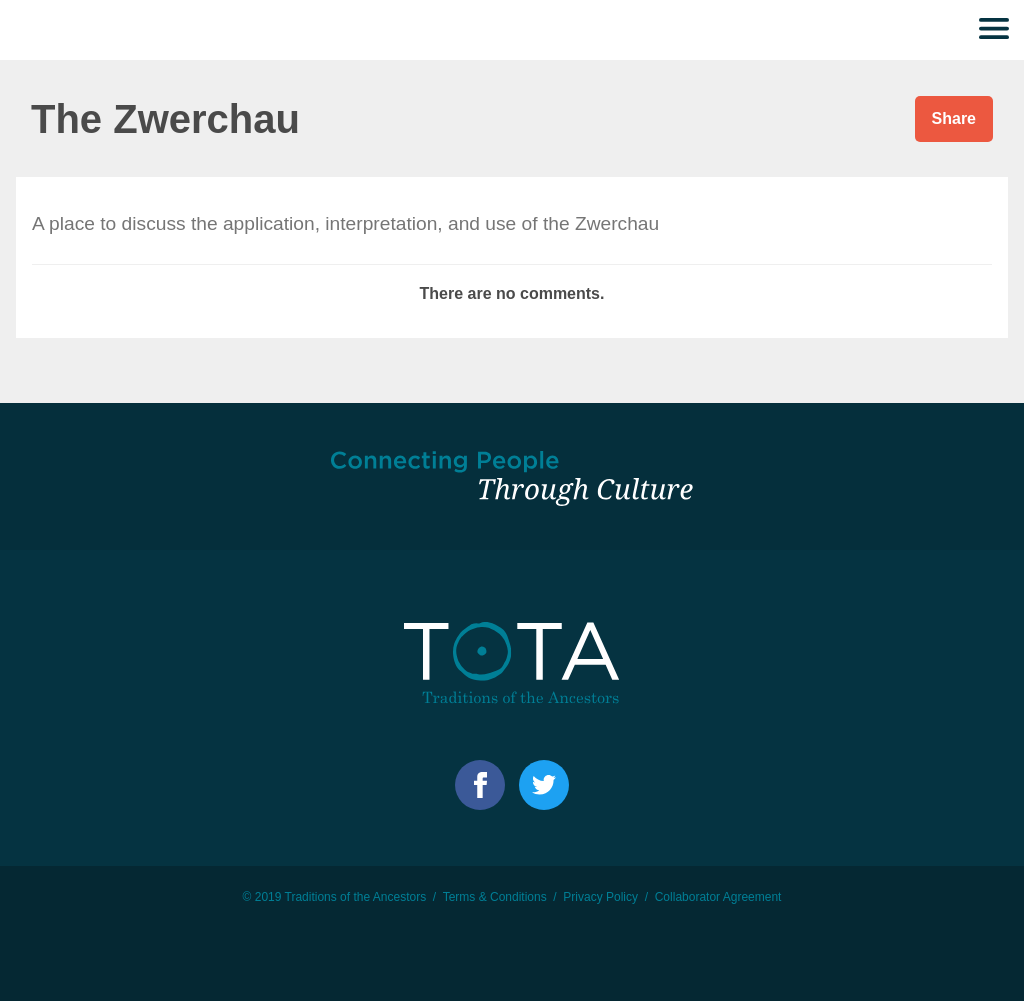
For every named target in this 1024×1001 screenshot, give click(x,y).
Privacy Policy (600, 897)
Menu (994, 30)
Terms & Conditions (495, 897)
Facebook (480, 785)
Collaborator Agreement (718, 897)
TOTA (55, 30)
